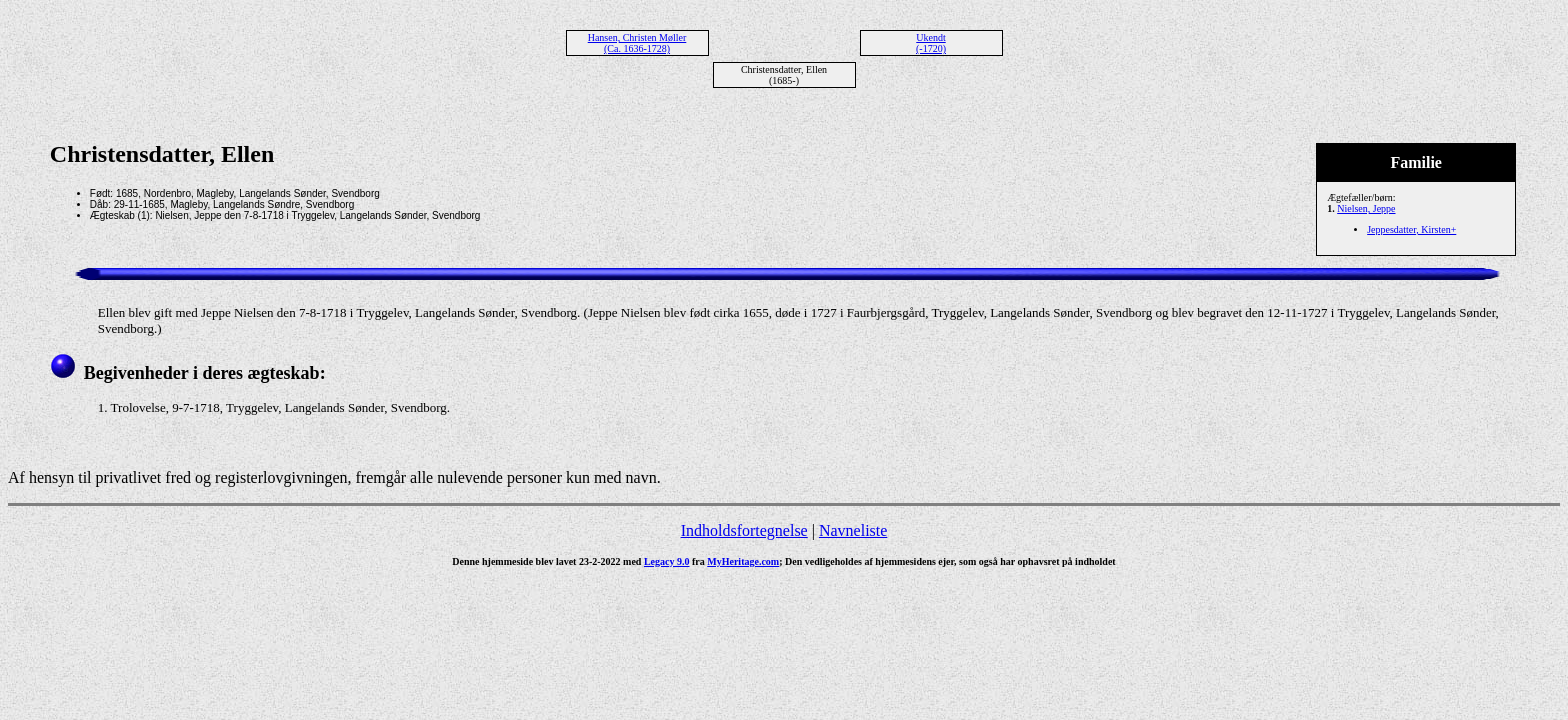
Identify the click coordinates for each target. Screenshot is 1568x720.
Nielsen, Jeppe (1366, 208)
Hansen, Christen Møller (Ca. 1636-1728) (637, 43)
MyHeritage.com (743, 561)
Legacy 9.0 (667, 561)
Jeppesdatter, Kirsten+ (1411, 229)
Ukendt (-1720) (931, 43)
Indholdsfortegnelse (744, 530)
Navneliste (853, 530)
